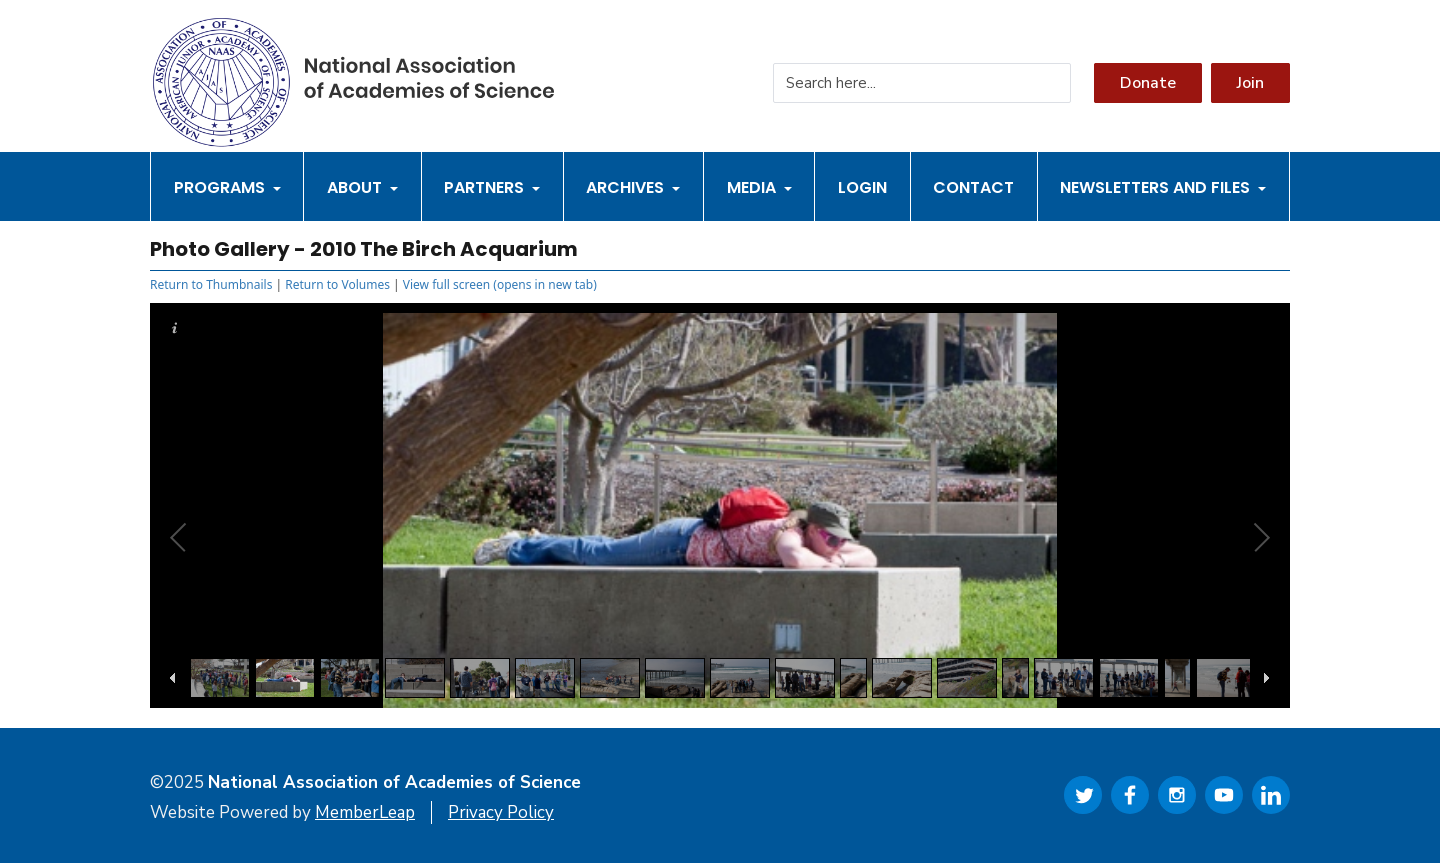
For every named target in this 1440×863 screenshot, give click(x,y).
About (362, 187)
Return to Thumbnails (211, 284)
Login (862, 187)
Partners (492, 187)
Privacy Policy (501, 812)
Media (759, 187)
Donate (1148, 83)
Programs (227, 187)
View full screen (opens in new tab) (500, 284)
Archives (633, 187)
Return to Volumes (337, 284)
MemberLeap (365, 812)
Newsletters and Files (1163, 187)
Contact (973, 187)
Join (1250, 83)
